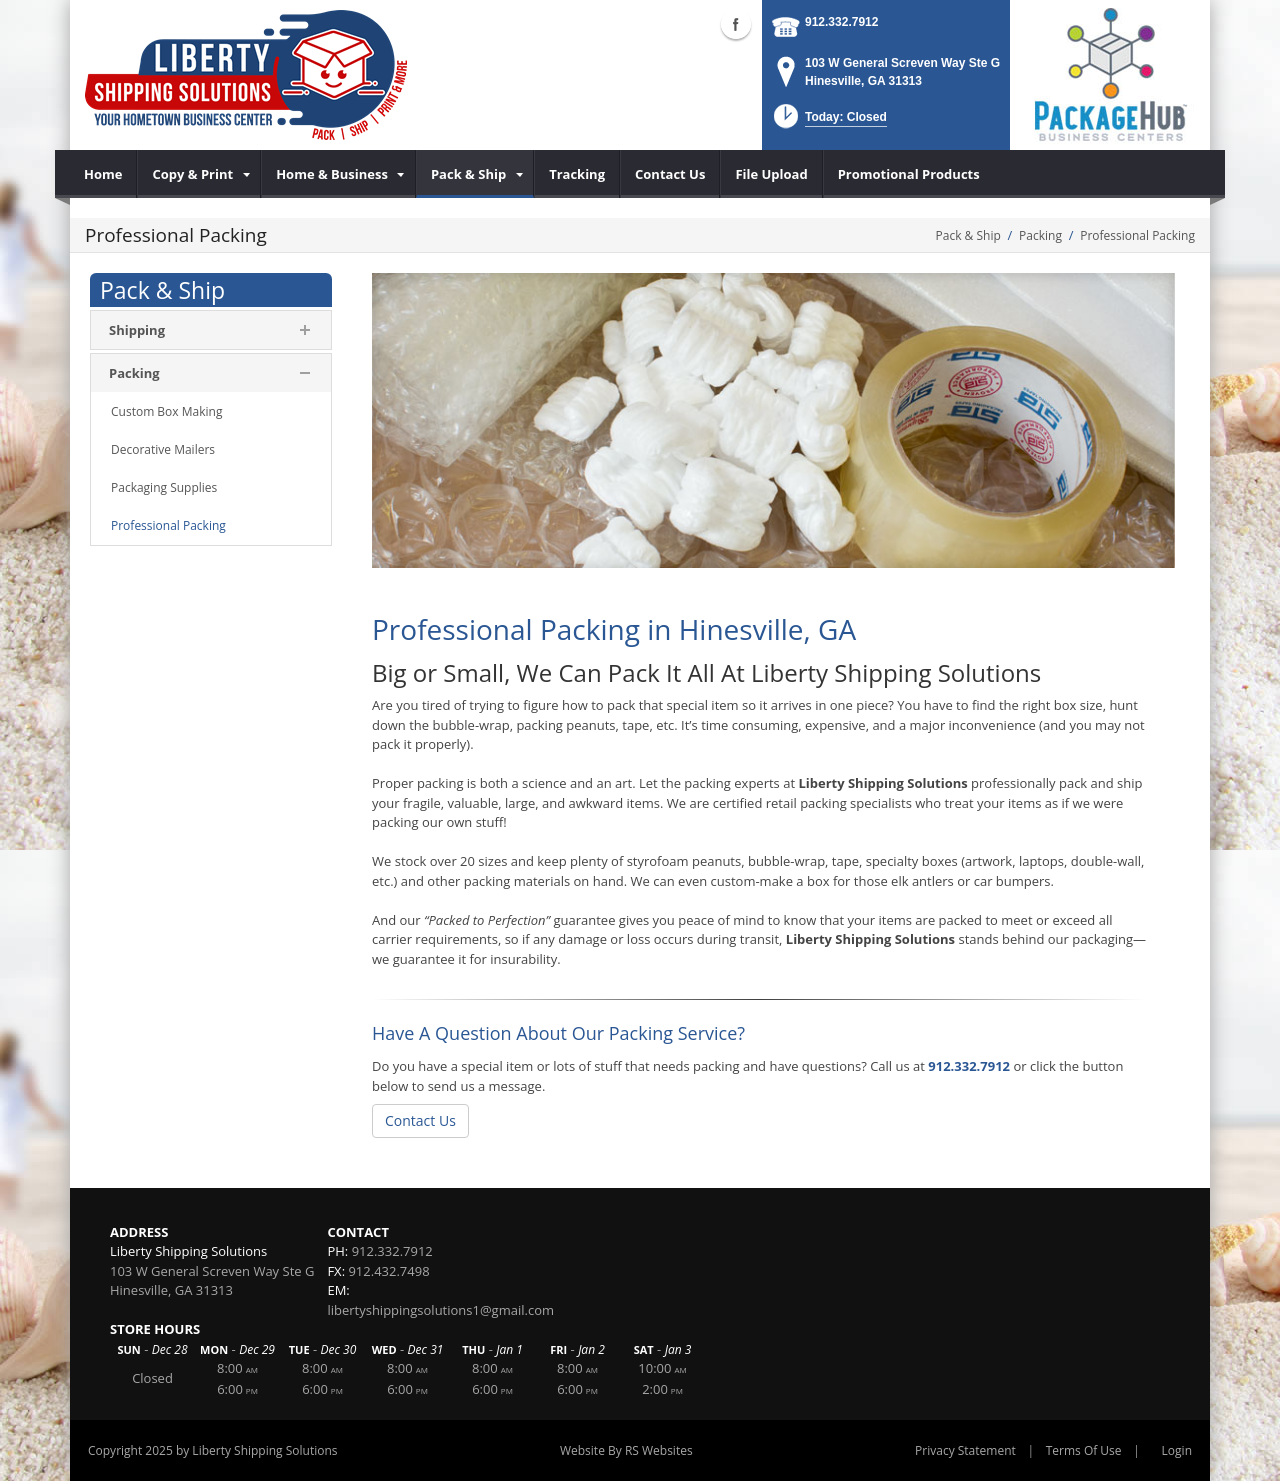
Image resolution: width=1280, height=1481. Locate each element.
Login (1177, 1450)
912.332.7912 (841, 22)
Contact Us (420, 1120)
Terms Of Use (1084, 1450)
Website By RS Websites (626, 1450)
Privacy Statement (965, 1450)
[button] (828, 122)
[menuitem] (103, 174)
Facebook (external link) (736, 24)
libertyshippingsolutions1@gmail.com (440, 1310)
